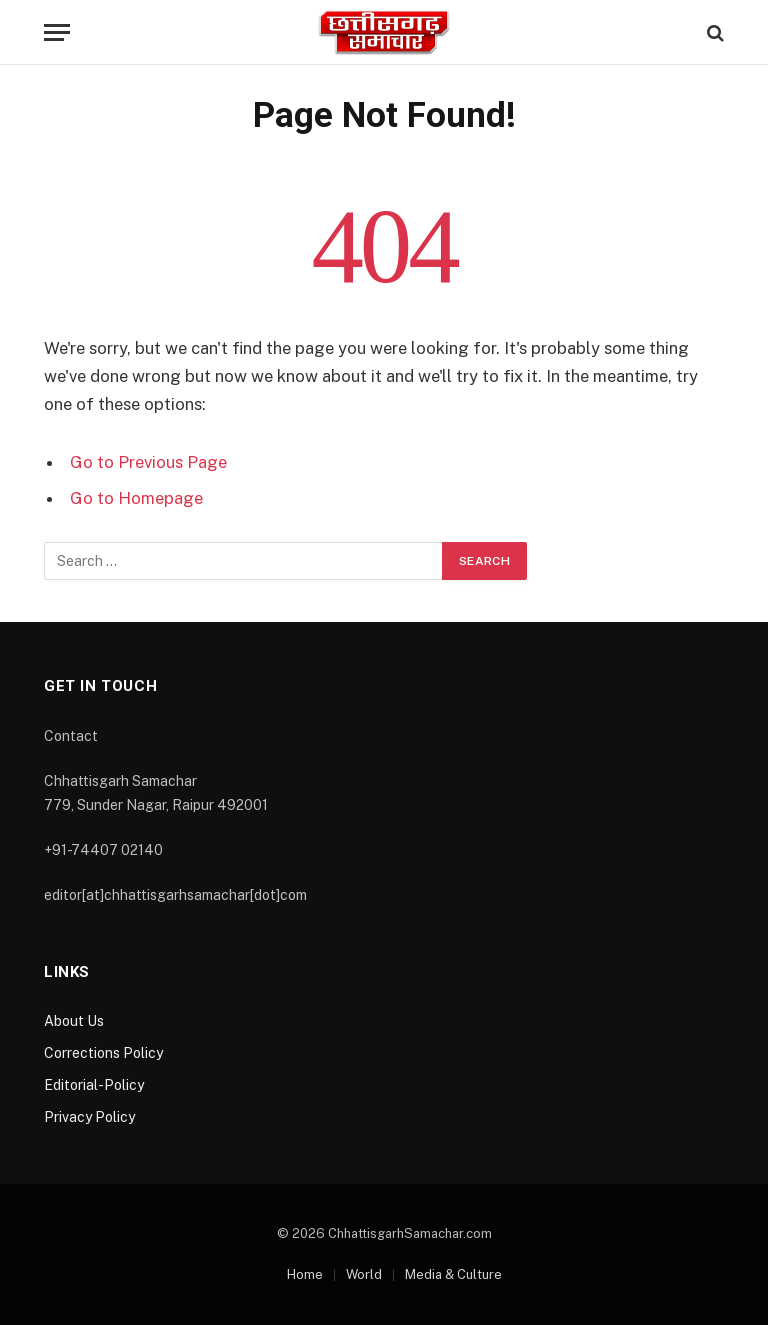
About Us (74, 1021)
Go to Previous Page (148, 462)
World (364, 1274)
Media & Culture (453, 1274)
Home (305, 1274)
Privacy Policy (89, 1117)
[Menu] (57, 32)
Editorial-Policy (94, 1085)
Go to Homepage (136, 498)
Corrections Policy (103, 1053)
